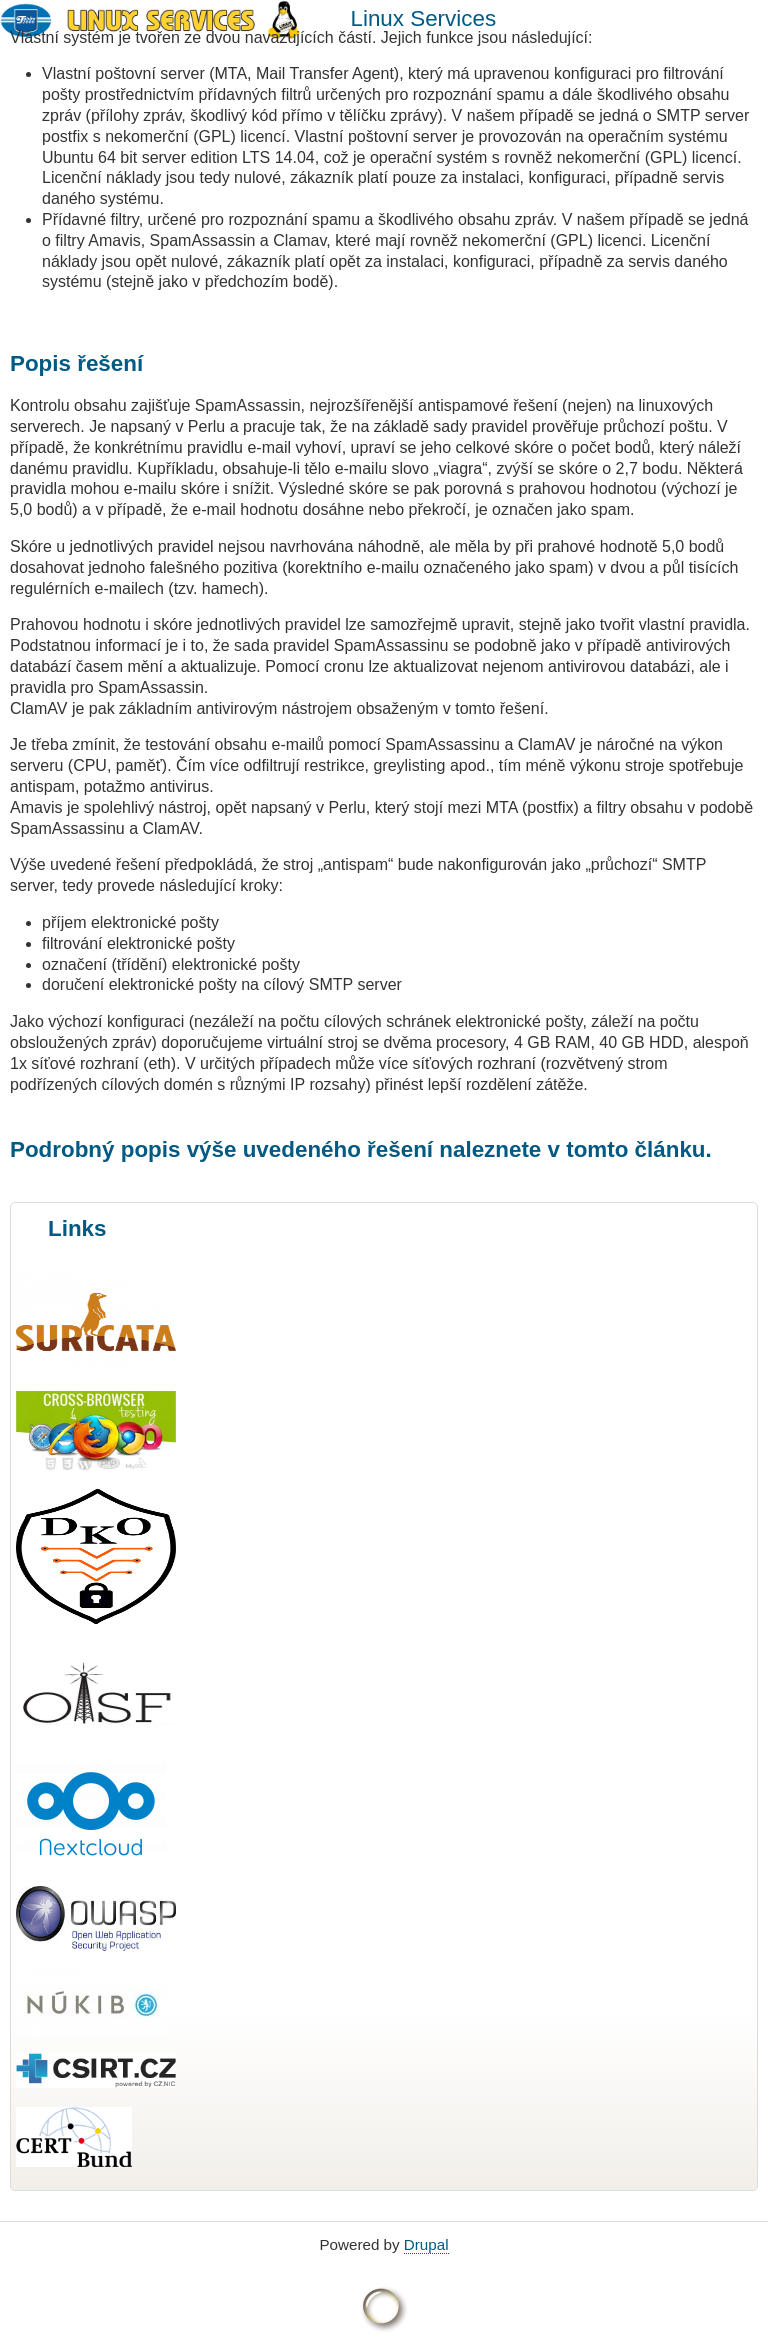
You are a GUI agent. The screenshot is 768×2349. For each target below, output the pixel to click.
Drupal (426, 2244)
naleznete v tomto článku (572, 1149)
